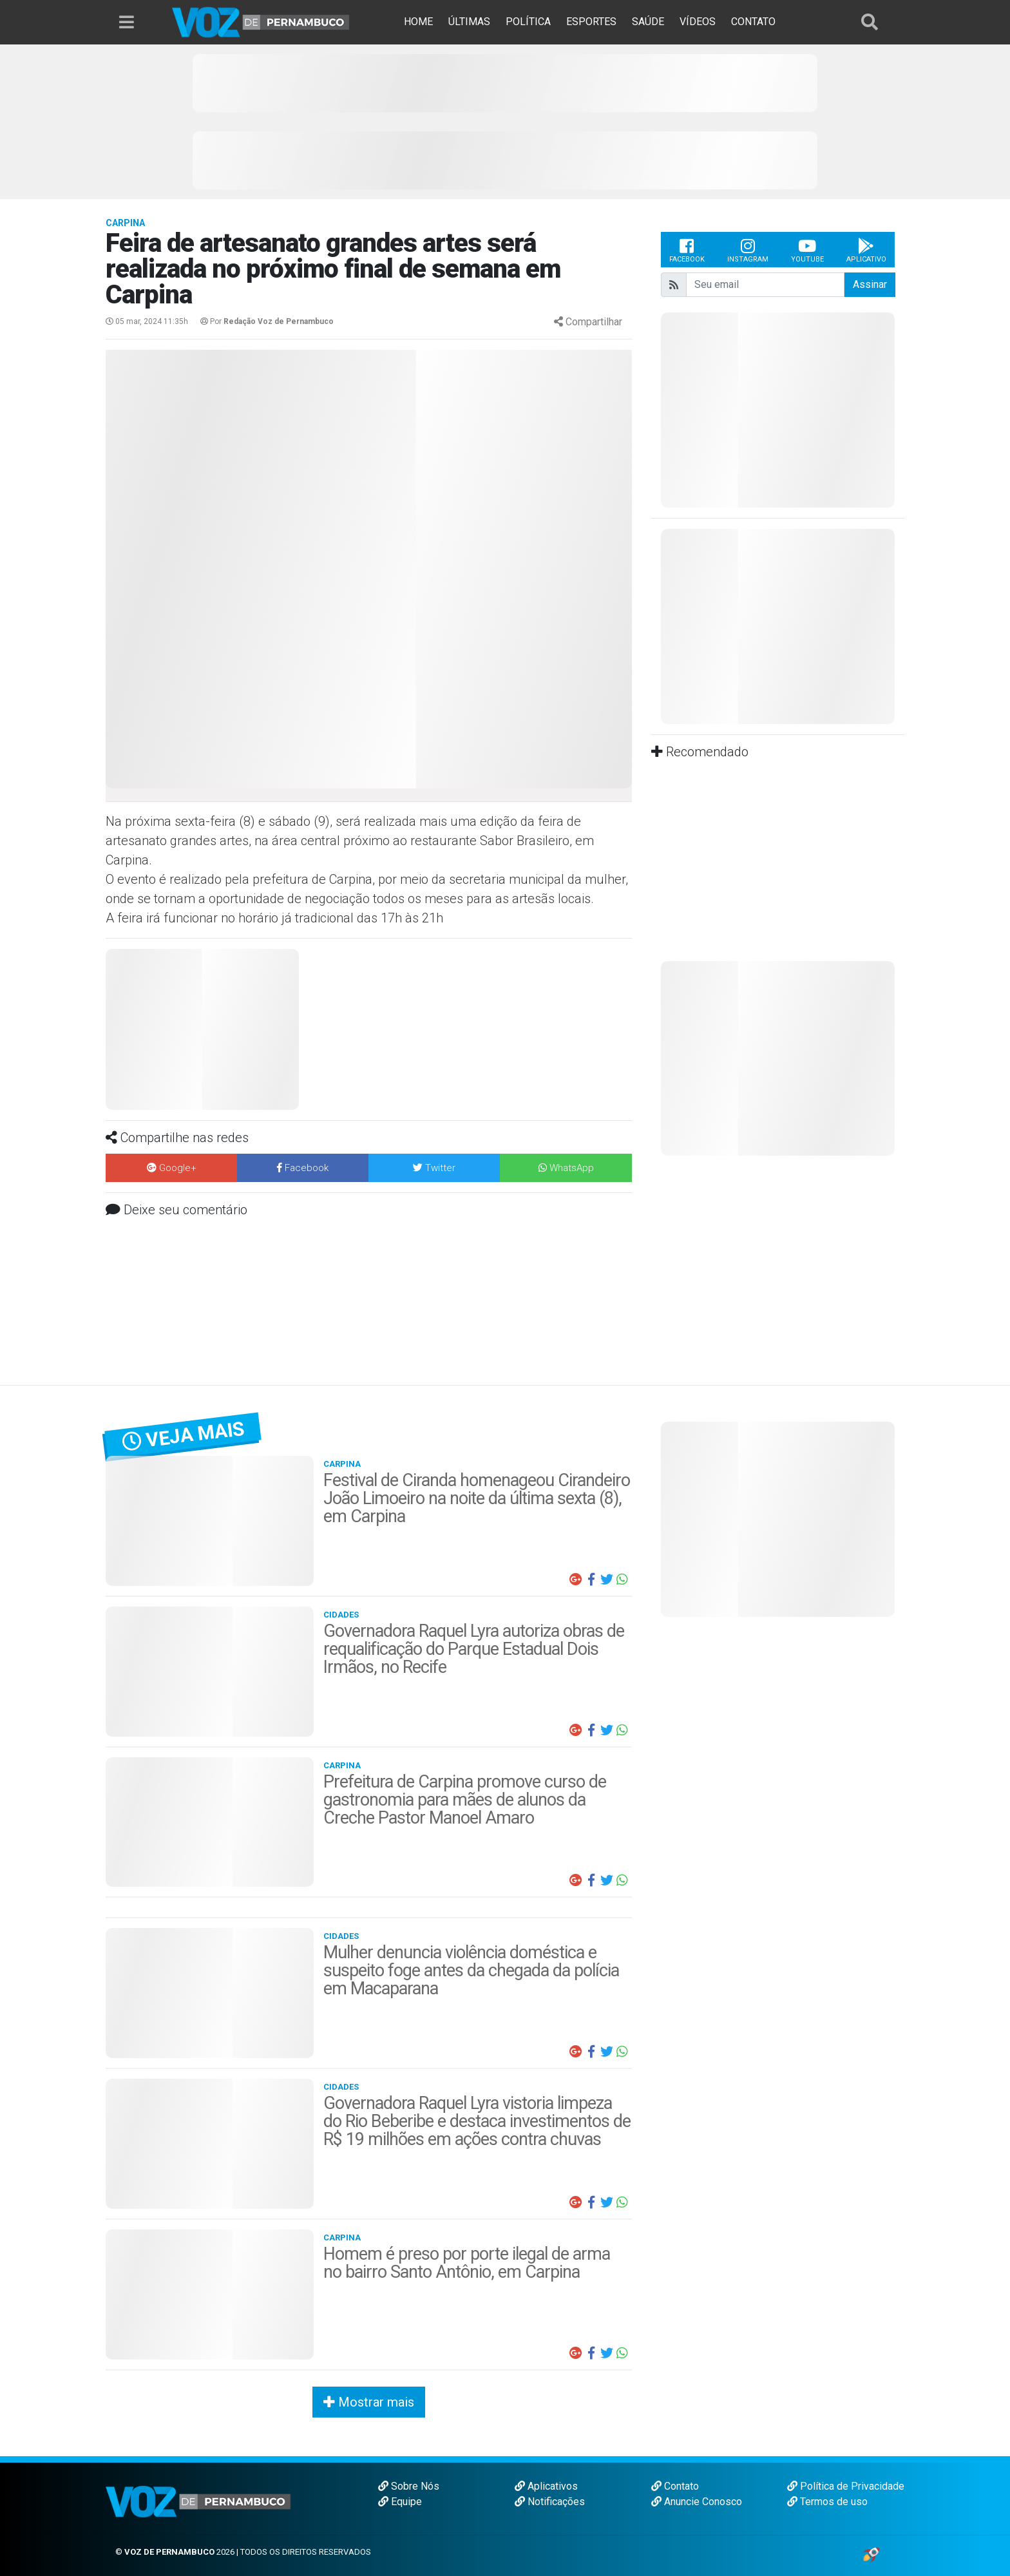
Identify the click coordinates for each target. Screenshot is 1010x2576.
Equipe (400, 2501)
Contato (675, 2486)
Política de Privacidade (845, 2486)
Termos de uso (827, 2501)
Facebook (687, 249)
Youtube (807, 249)
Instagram (747, 249)
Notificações (550, 2501)
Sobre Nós (408, 2486)
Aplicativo (866, 249)
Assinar (870, 284)
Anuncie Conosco (696, 2501)
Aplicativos (546, 2486)
